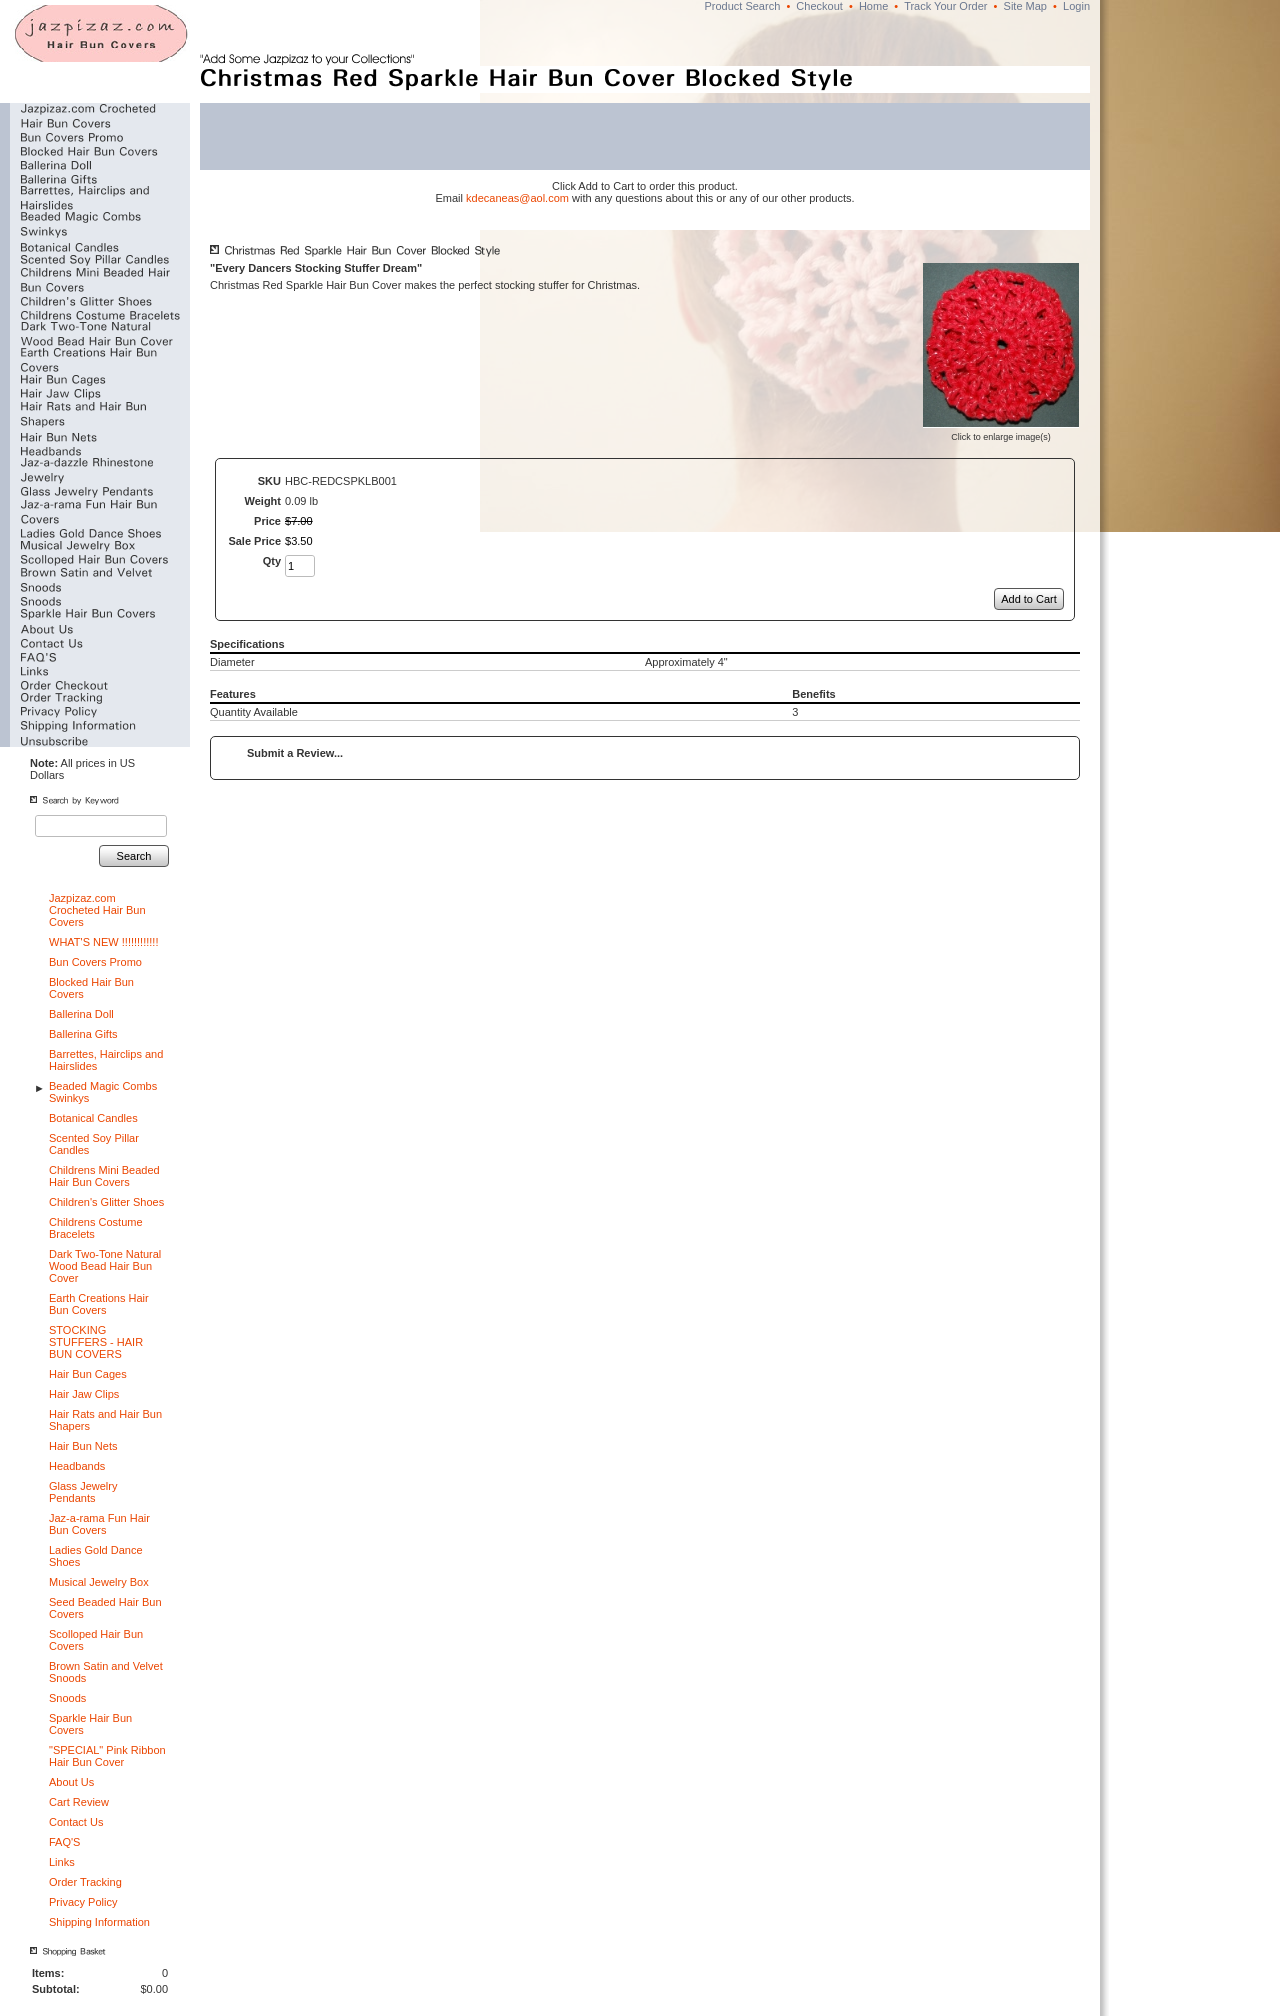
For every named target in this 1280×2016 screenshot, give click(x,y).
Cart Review (79, 1802)
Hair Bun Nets (83, 1446)
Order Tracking (85, 1882)
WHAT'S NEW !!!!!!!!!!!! (103, 942)
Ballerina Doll (81, 1014)
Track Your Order (945, 6)
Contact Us (76, 1822)
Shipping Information (99, 1922)
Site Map (1025, 6)
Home (873, 6)
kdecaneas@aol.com (517, 198)
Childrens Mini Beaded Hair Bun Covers (104, 1176)
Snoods (67, 1698)
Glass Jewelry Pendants (83, 1492)
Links (62, 1862)
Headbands (77, 1466)
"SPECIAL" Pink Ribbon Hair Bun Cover (107, 1756)
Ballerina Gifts (83, 1034)
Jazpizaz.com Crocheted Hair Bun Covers (97, 910)
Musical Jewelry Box (99, 1582)
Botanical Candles (93, 1118)
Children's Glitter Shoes (106, 1202)
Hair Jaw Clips (84, 1394)
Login (1076, 6)
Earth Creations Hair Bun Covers (99, 1304)
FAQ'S (64, 1842)
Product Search (742, 6)
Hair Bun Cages (88, 1374)
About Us (71, 1782)
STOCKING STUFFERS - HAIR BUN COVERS (96, 1342)
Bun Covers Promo (95, 962)
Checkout (819, 6)
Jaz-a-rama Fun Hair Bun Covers (99, 1524)
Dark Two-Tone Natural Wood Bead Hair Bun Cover (105, 1266)
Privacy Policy (83, 1902)
